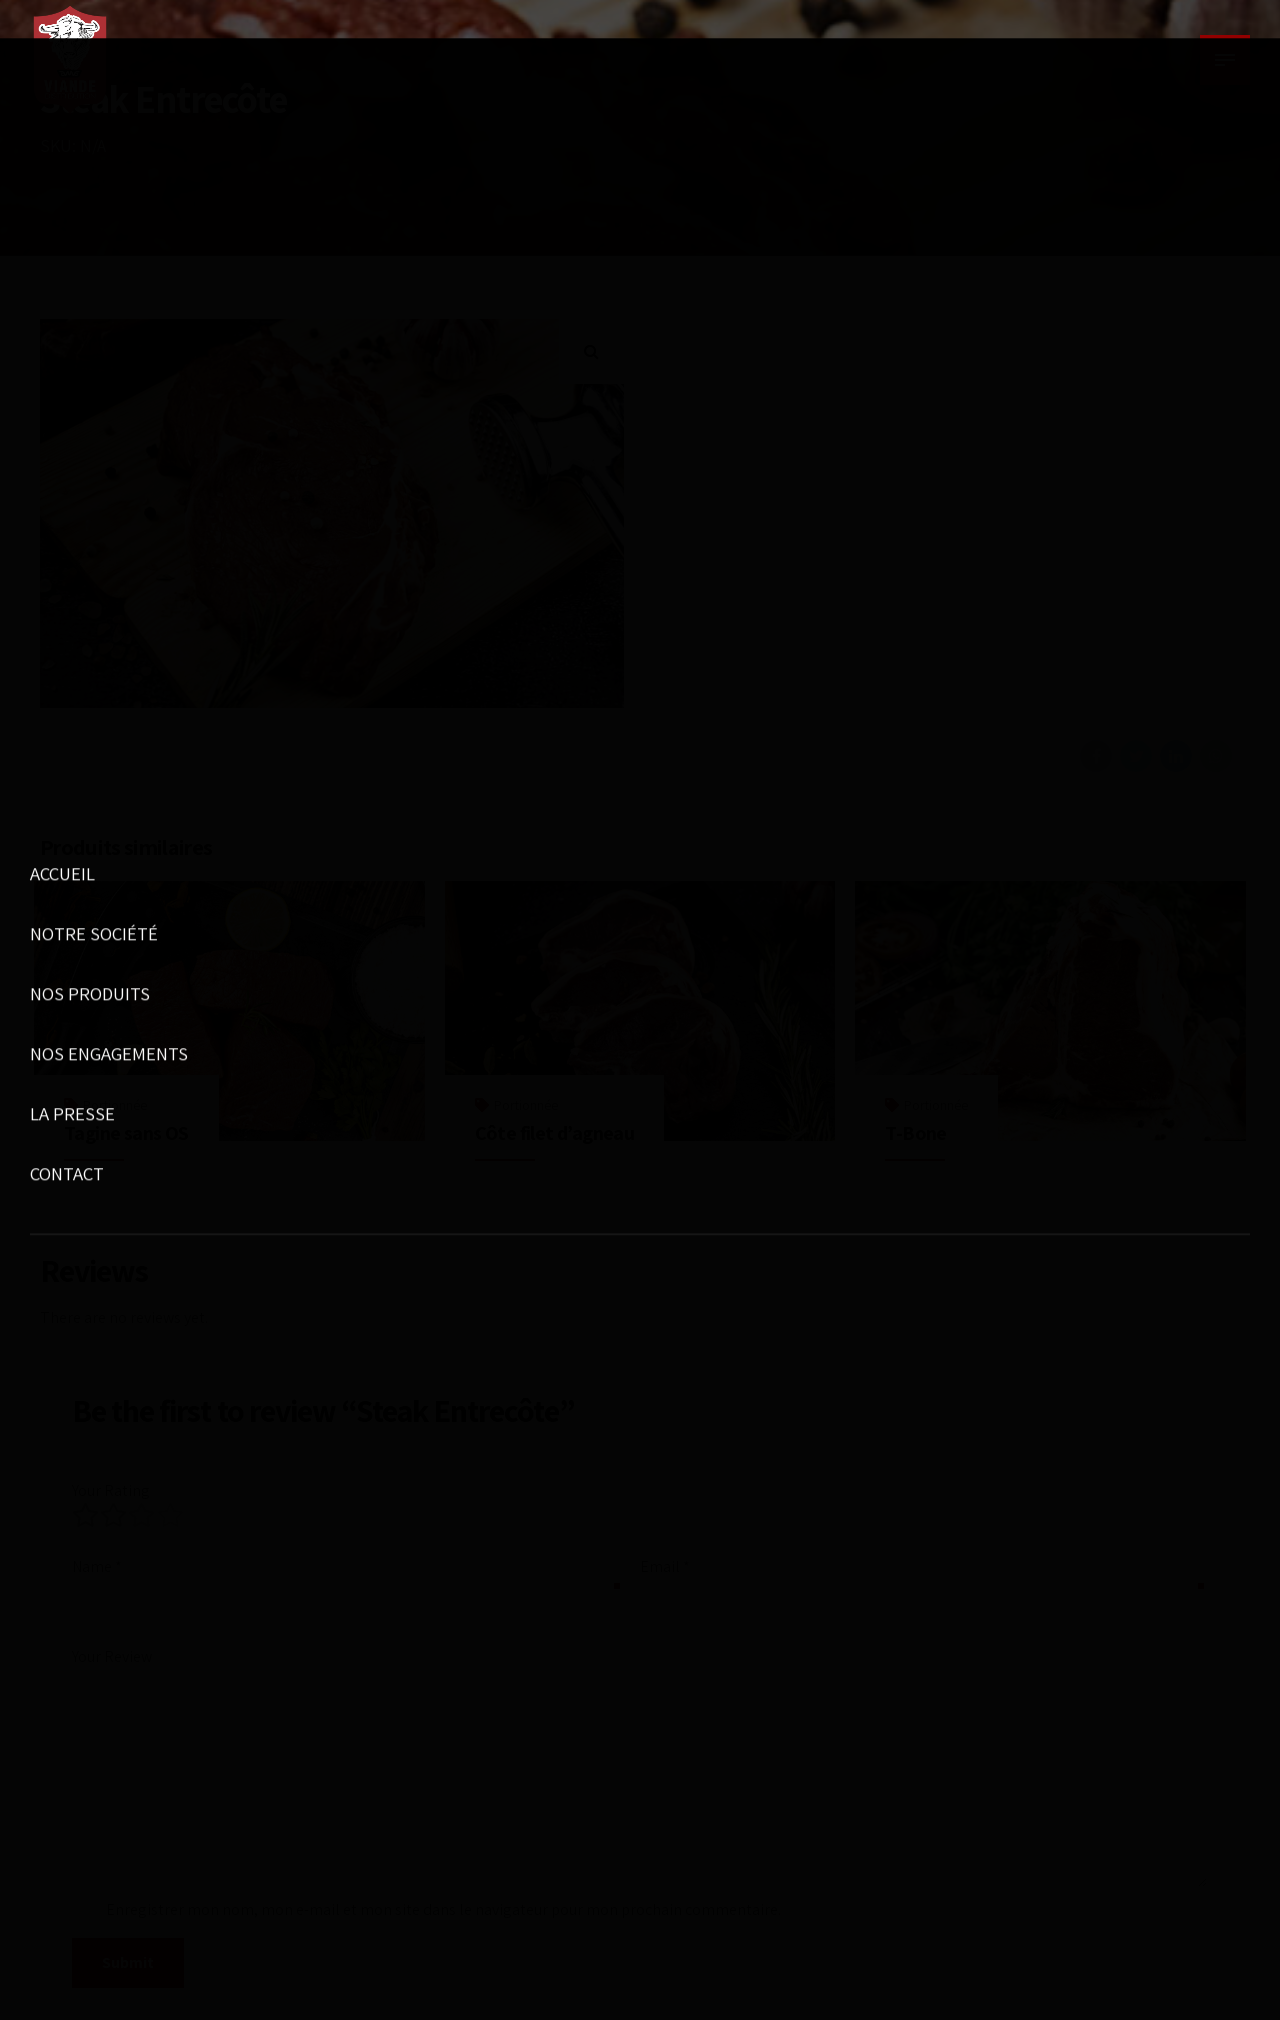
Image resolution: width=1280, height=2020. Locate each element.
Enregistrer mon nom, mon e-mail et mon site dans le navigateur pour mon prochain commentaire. (443, 1909)
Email (665, 1566)
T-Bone (915, 1133)
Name (97, 1566)
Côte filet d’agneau (555, 1133)
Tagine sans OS (126, 1133)
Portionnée (115, 1105)
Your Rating (111, 1490)
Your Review (112, 1656)
